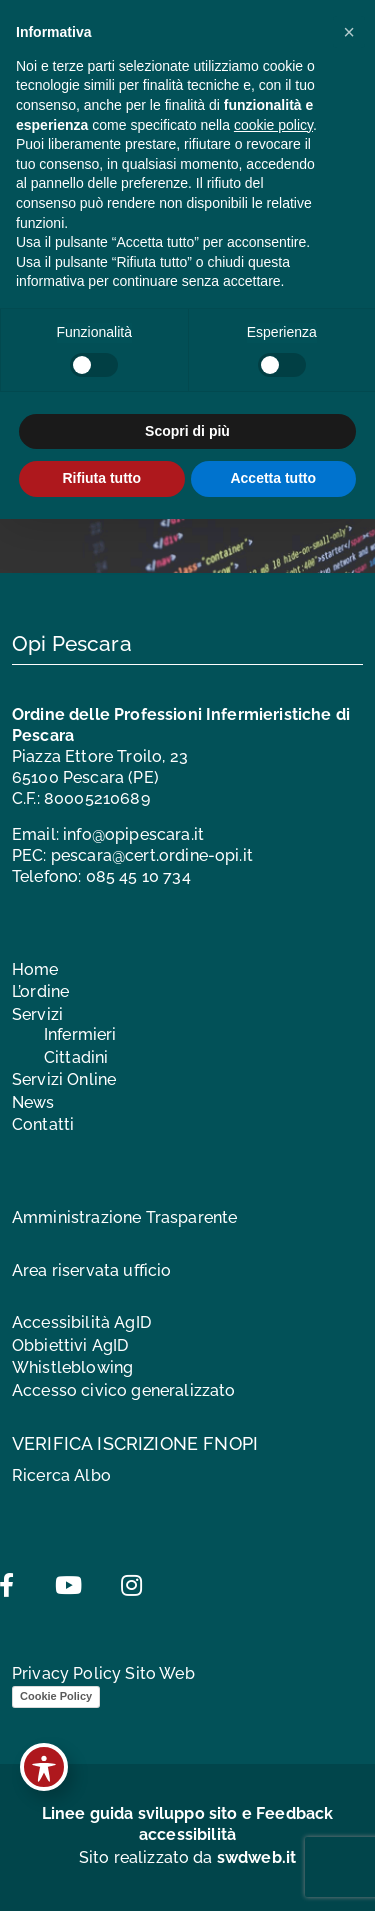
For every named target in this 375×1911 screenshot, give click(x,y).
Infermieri (80, 1034)
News (33, 1102)
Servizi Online (64, 1079)
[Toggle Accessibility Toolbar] (44, 1767)
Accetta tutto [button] (273, 478)
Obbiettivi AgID (70, 1345)
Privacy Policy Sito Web (103, 1673)
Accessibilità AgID (81, 1322)
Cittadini (76, 1057)
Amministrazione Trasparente (124, 1217)
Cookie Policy (56, 1696)
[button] (349, 32)
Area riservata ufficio (92, 1270)
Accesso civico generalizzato (123, 1390)
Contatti (43, 1124)
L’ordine (40, 991)
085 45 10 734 (138, 876)
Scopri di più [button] (187, 431)
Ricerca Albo (61, 1475)
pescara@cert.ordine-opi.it (152, 855)
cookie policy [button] (273, 125)
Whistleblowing (72, 1367)
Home (35, 969)
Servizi (37, 1014)
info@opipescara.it (133, 834)
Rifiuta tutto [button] (101, 478)
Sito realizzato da (188, 1857)
